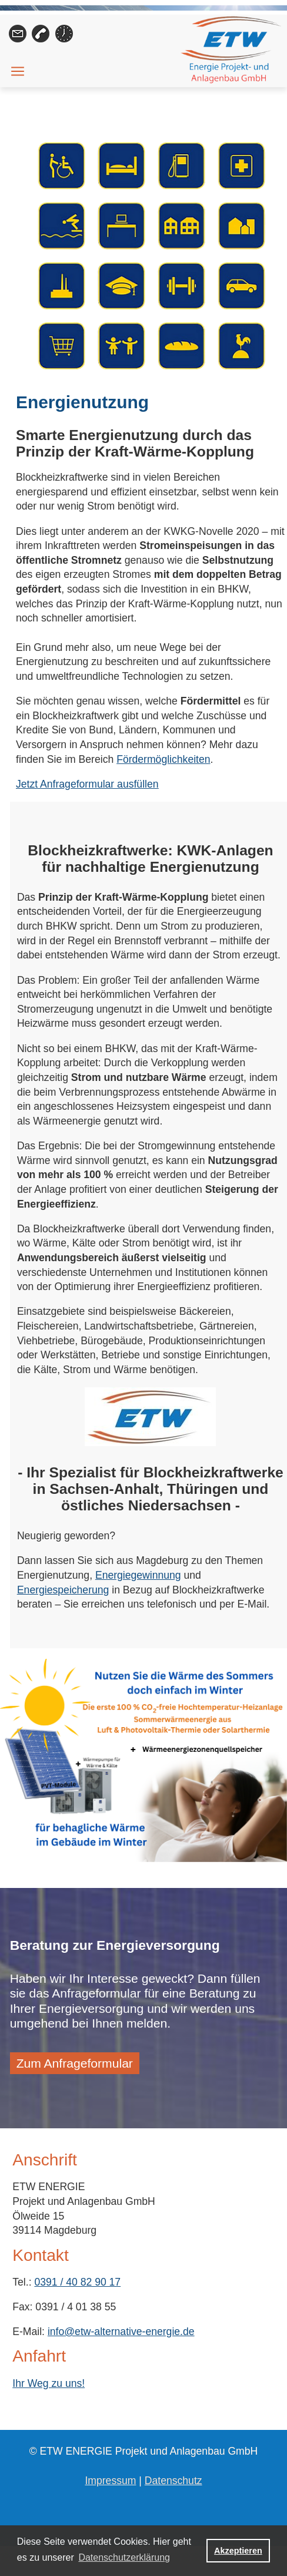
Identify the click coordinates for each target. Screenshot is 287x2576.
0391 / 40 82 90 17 (77, 2282)
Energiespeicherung (63, 1590)
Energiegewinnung (138, 1575)
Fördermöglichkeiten (163, 759)
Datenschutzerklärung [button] (124, 2557)
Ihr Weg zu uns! (48, 2383)
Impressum (110, 2480)
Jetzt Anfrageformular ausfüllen (87, 784)
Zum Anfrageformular (74, 2063)
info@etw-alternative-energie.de (121, 2331)
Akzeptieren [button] (238, 2550)
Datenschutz (173, 2480)
